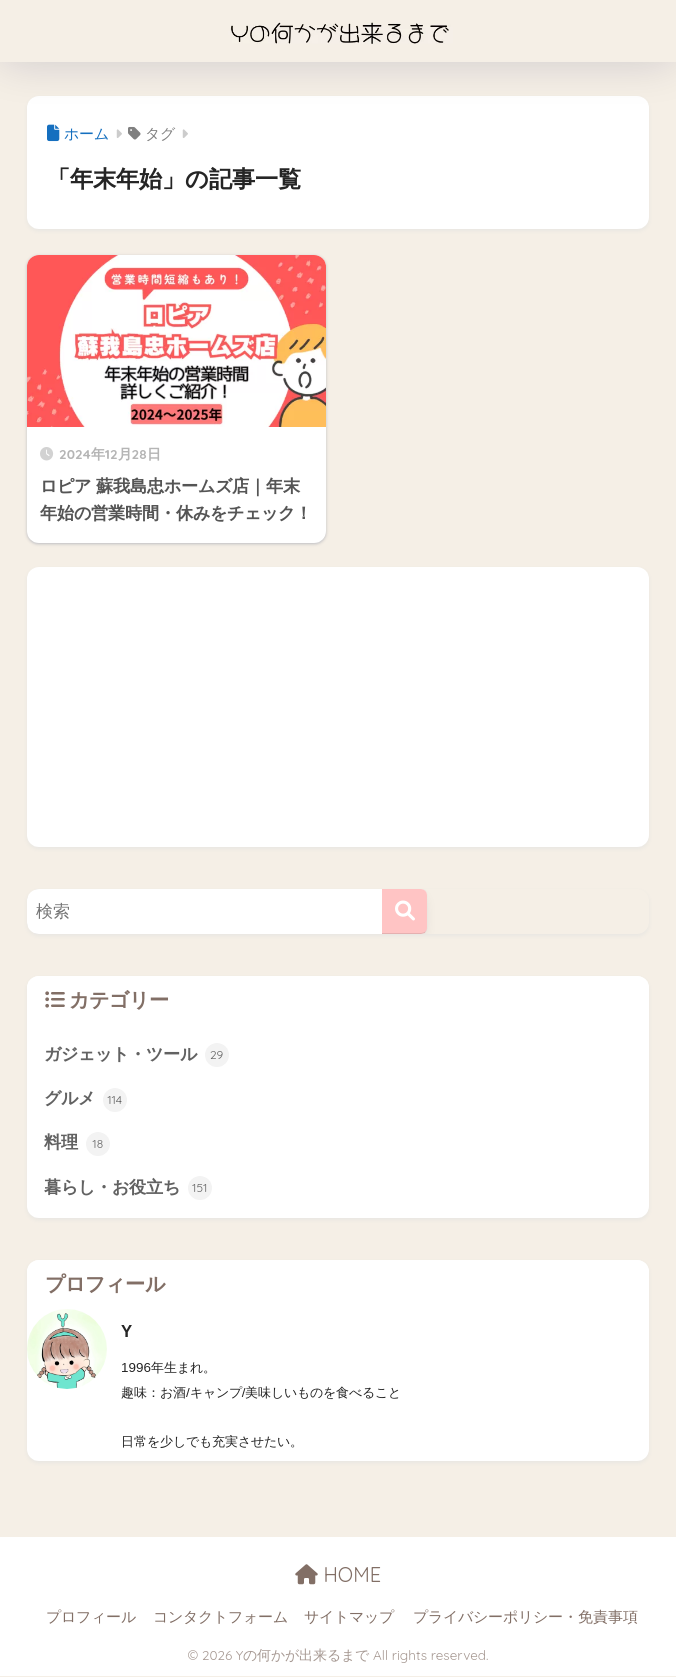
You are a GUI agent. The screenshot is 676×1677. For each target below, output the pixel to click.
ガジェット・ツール (136, 1055)
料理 (77, 1145)
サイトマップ (349, 1619)
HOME (338, 1576)
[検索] (404, 911)
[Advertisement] (338, 707)
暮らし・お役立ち (128, 1190)
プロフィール (91, 1619)
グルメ (85, 1100)
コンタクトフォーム (220, 1619)
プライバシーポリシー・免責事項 (525, 1619)
